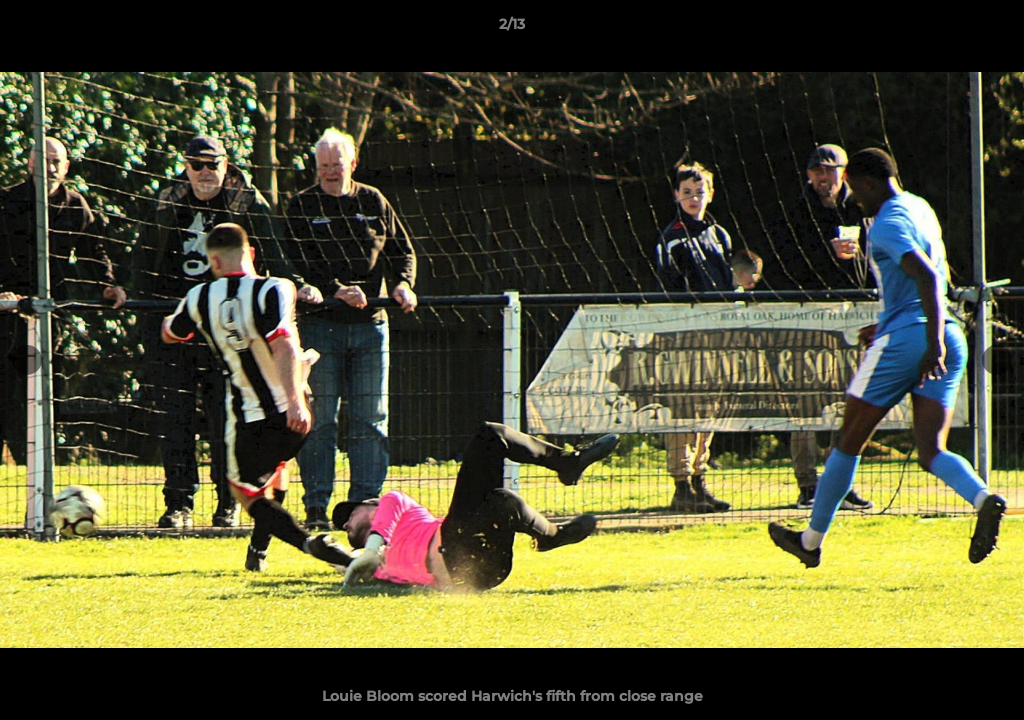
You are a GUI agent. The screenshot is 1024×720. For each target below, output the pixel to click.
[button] (988, 29)
